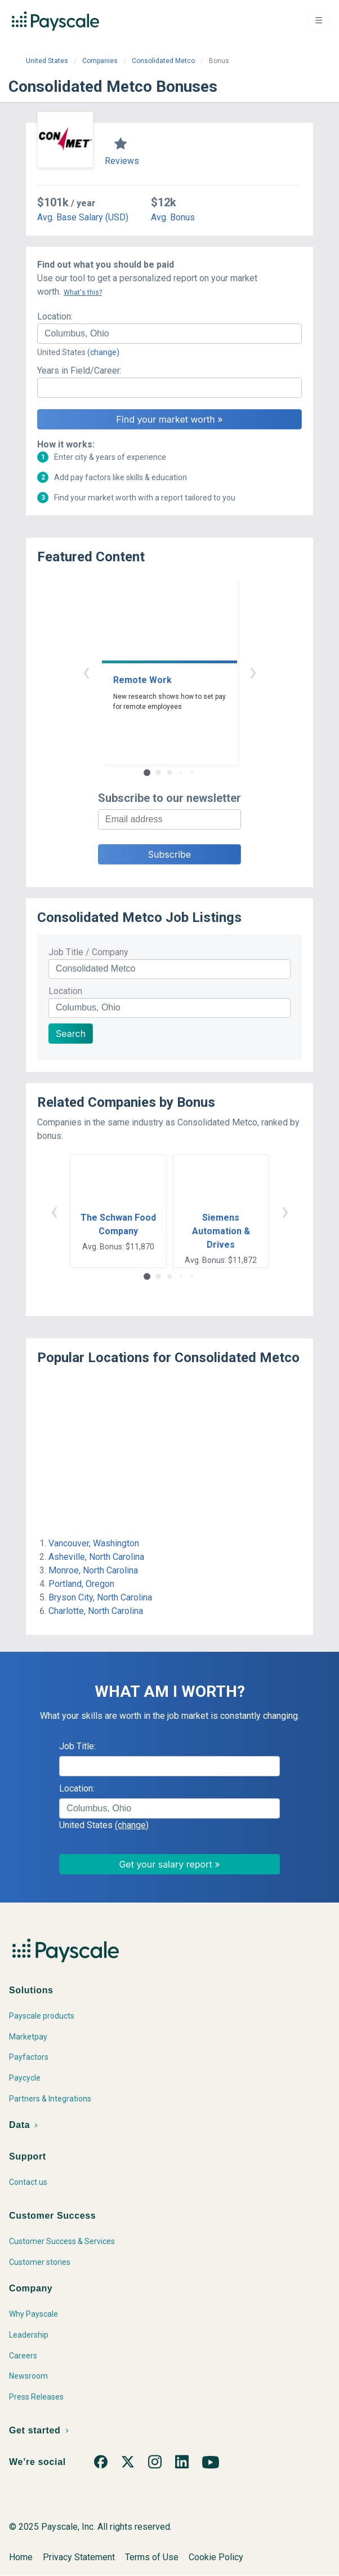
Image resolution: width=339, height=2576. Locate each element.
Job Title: (77, 1746)
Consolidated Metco (163, 61)
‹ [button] (86, 671)
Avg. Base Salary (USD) (82, 217)
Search (71, 1033)
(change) (103, 352)
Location (65, 991)
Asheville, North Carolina (96, 1556)
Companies (100, 61)
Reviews (122, 161)
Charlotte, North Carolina (95, 1611)
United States (47, 61)
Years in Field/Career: (79, 370)
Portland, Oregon (81, 1584)
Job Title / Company (88, 952)
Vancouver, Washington (93, 1543)
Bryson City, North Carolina (100, 1597)
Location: (55, 316)
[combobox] (169, 333)
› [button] (253, 671)
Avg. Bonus (173, 217)
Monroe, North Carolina (93, 1570)
